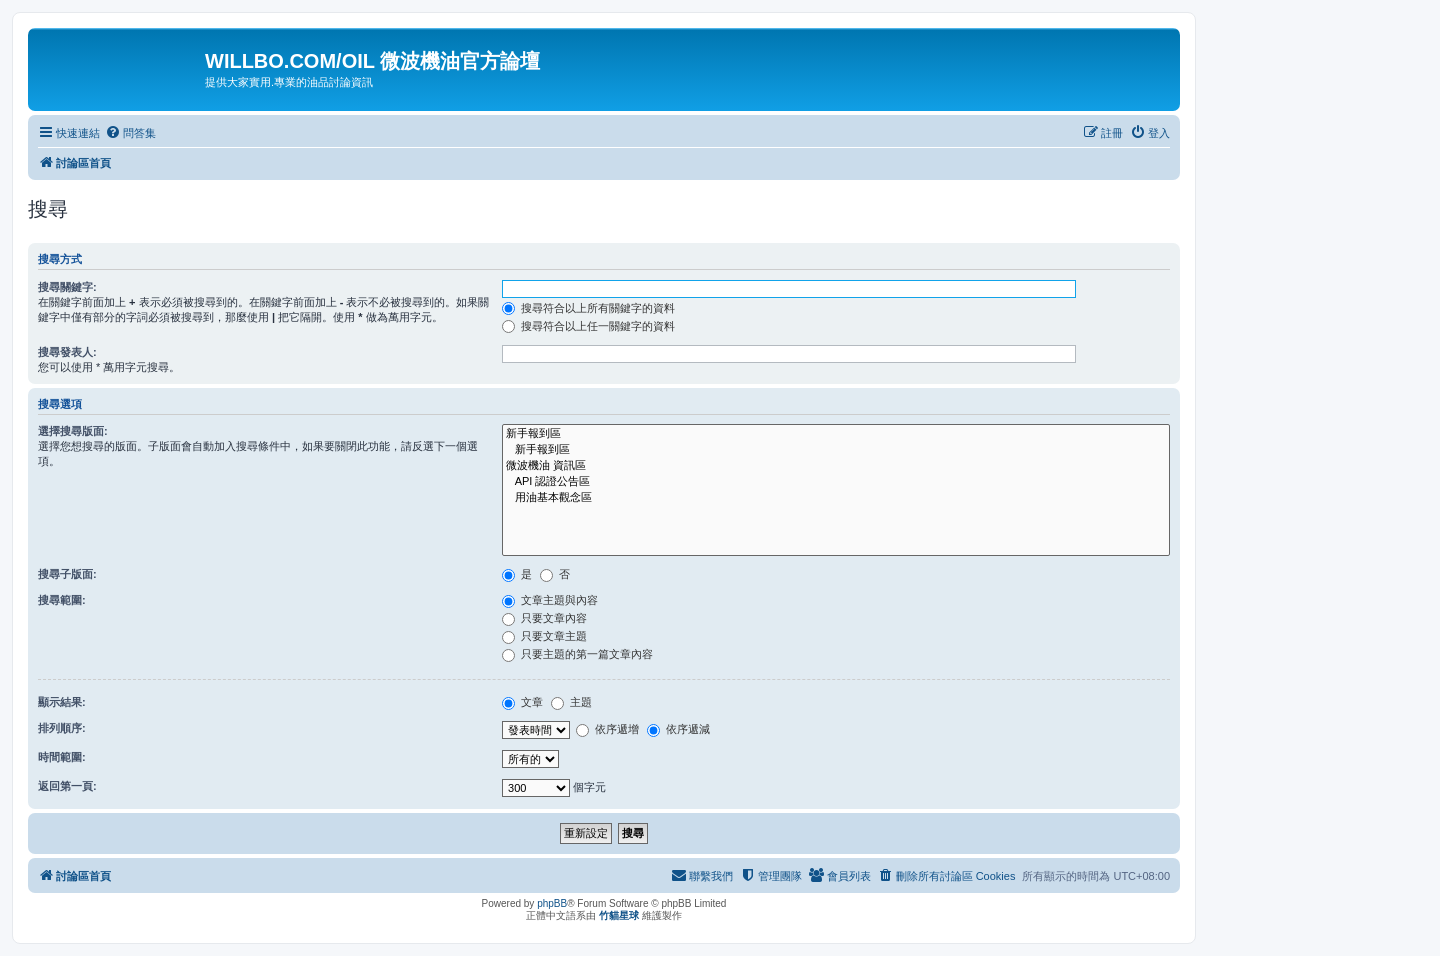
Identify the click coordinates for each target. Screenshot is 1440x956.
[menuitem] (130, 133)
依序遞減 (678, 729)
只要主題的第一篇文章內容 (577, 654)
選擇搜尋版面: (73, 431)
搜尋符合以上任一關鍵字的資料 (588, 326)
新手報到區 (836, 434)
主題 (571, 702)
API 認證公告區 (836, 482)
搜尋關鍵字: (67, 287)
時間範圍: (62, 757)
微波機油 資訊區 (836, 466)
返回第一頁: (67, 786)
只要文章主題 (544, 636)
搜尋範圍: (62, 600)
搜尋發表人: (67, 352)
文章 (522, 702)
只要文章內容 (544, 618)
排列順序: (62, 728)
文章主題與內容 (550, 600)
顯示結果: (62, 702)
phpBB (552, 903)
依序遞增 (607, 729)
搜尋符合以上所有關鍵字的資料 (588, 308)
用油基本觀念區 (836, 498)
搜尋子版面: (67, 574)
